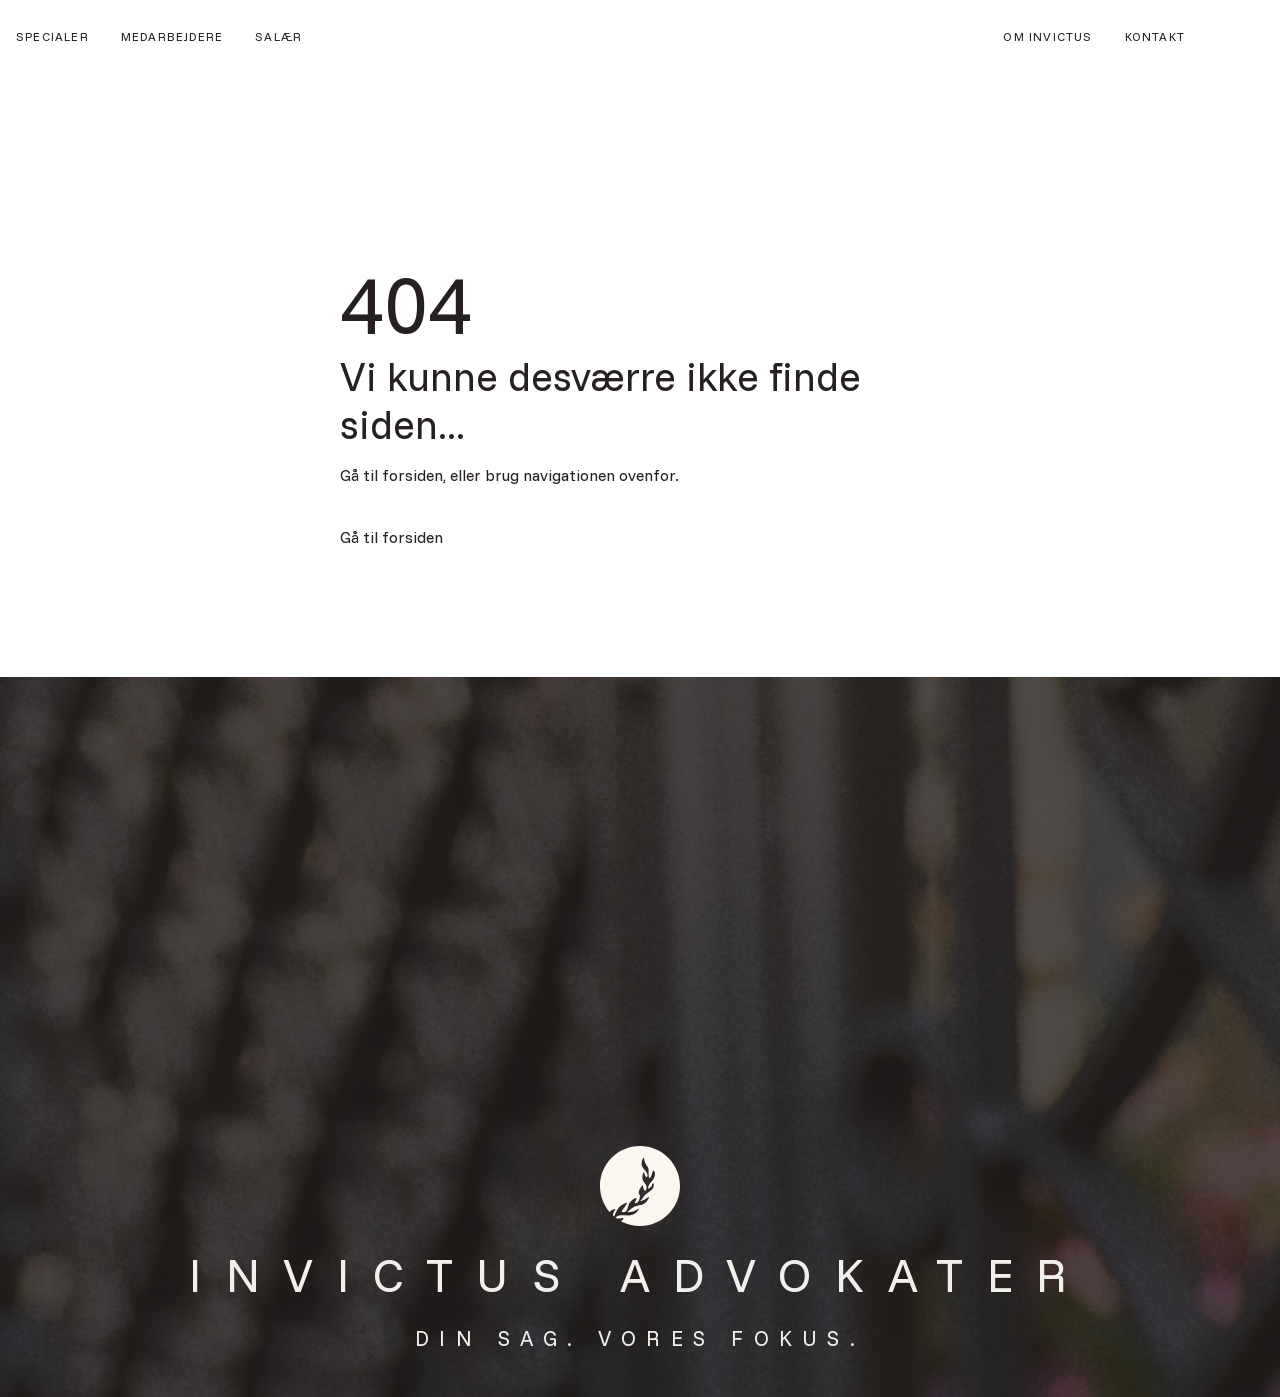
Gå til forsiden (391, 537)
